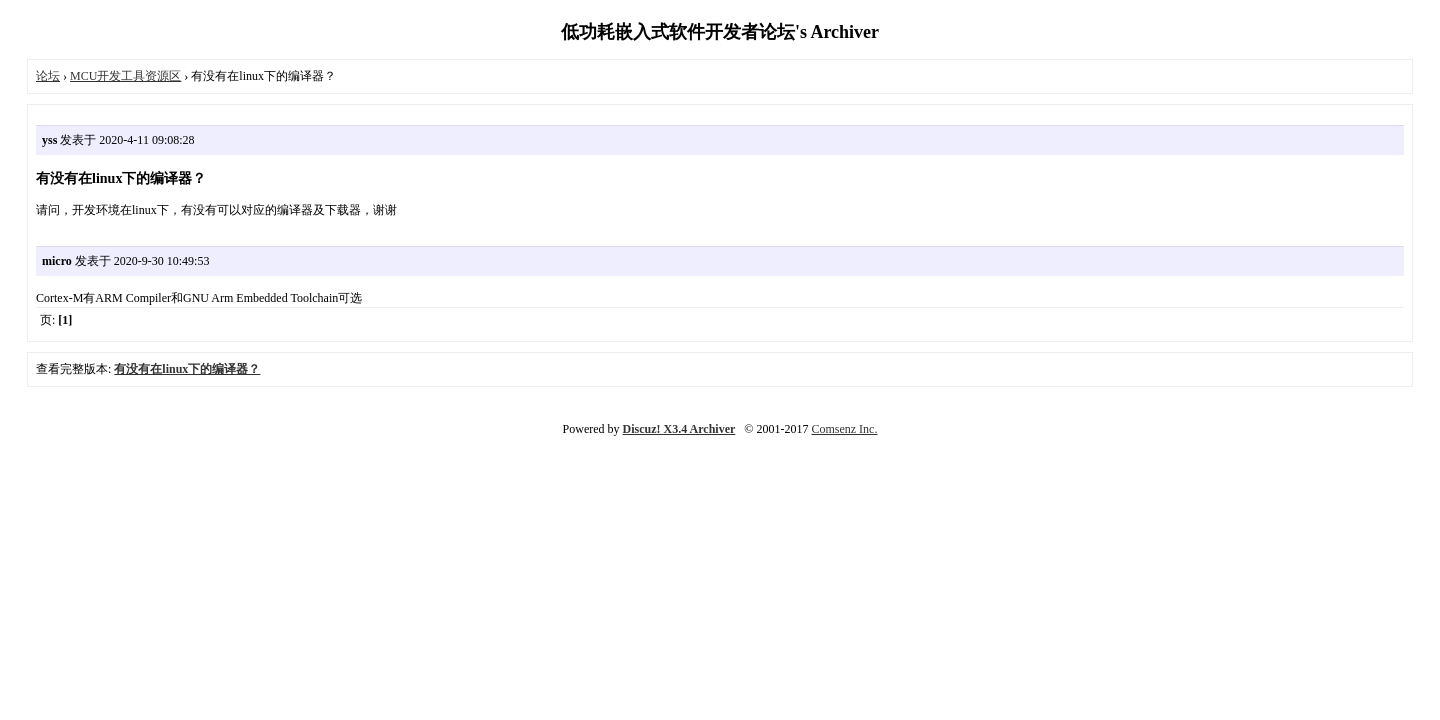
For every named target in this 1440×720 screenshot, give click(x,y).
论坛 (48, 76)
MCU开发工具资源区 (125, 76)
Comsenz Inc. (844, 429)
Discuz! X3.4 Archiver (679, 429)
